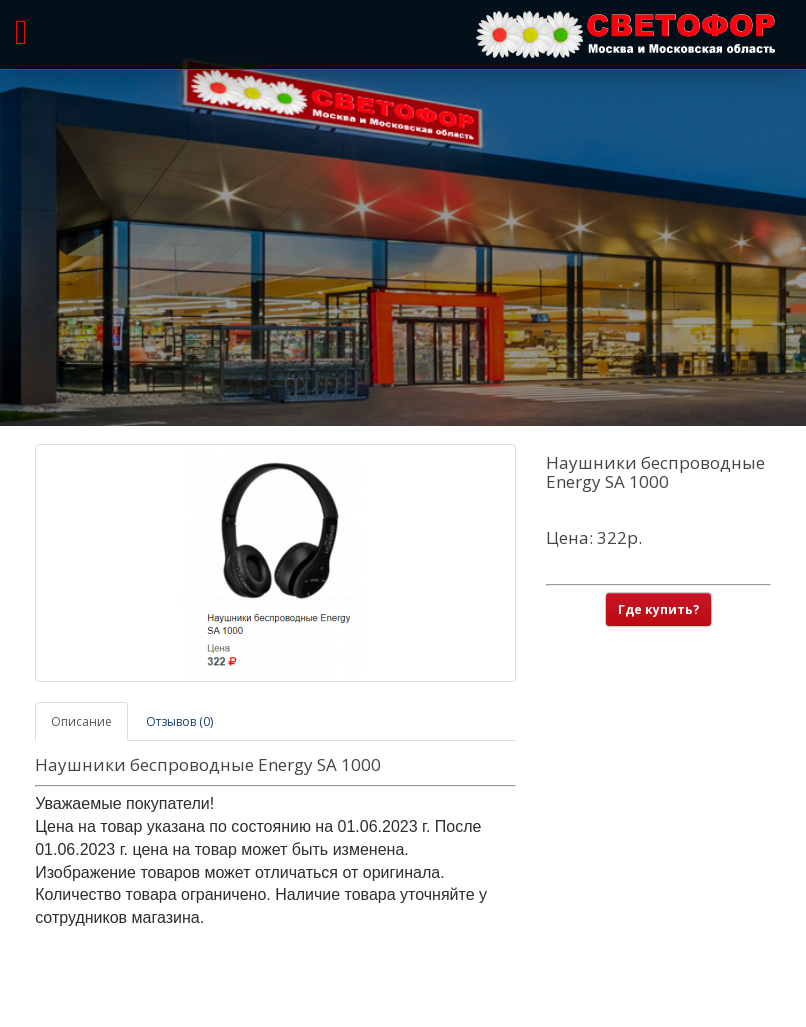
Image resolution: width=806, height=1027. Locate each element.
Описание (81, 721)
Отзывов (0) (179, 721)
